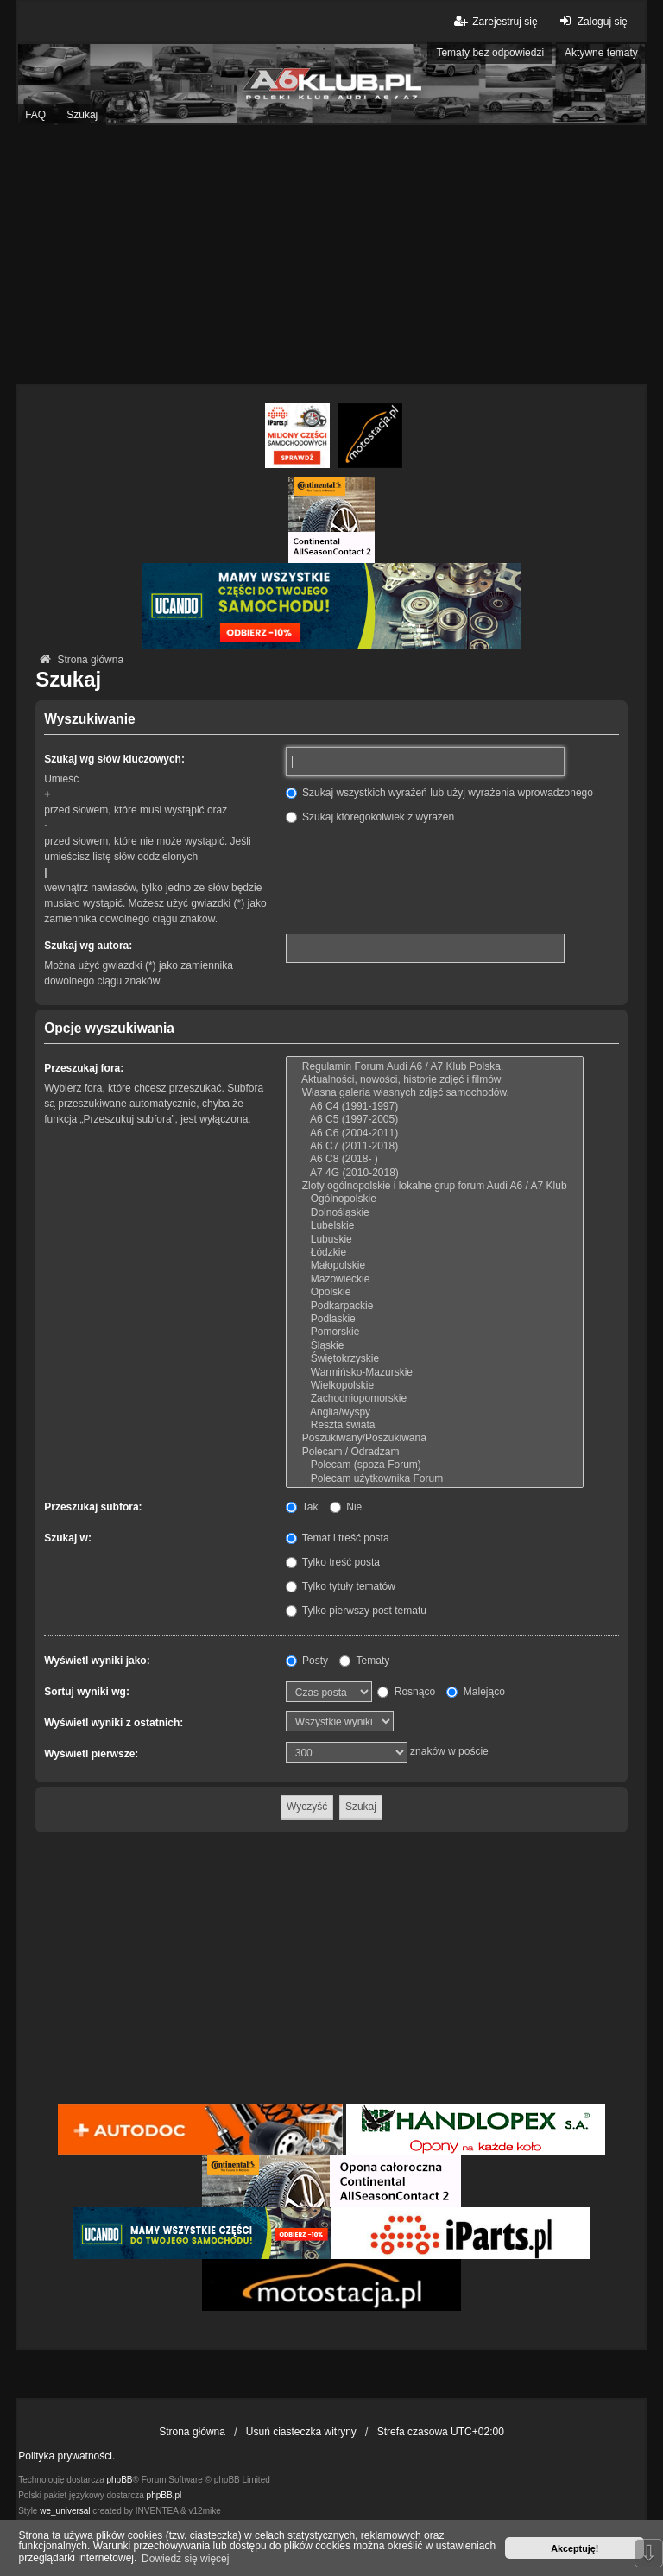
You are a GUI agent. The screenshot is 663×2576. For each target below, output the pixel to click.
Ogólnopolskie (435, 1199)
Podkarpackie (435, 1306)
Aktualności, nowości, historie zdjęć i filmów (435, 1079)
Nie (346, 1507)
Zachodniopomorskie (435, 1398)
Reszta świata (435, 1425)
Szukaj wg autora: (88, 946)
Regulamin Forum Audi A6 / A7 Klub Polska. (435, 1066)
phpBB (120, 2479)
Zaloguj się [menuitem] (592, 21)
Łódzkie (435, 1252)
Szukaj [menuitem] (82, 115)
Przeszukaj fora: (83, 1068)
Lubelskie (435, 1225)
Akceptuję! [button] (574, 2548)
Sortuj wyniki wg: (86, 1692)
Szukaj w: (68, 1538)
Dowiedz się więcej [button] (185, 2559)
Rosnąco (406, 1692)
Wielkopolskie (435, 1385)
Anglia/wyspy (435, 1412)
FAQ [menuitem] (35, 115)
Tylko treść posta (333, 1562)
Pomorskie (435, 1332)
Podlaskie (435, 1319)
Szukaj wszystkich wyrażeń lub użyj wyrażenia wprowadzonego (439, 793)
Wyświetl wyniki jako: (96, 1661)
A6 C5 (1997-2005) (435, 1119)
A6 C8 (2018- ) (435, 1159)
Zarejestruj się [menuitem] (494, 21)
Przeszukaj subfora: (93, 1507)
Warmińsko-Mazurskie (435, 1372)
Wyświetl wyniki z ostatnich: (113, 1723)
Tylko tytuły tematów (340, 1586)
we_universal (65, 2511)
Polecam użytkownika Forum (435, 1478)
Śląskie (435, 1345)
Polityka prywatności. (66, 2456)
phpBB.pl (164, 2495)
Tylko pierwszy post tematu (356, 1610)
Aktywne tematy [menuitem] (601, 53)
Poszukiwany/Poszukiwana (435, 1438)
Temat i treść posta (337, 1538)
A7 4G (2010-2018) (435, 1173)
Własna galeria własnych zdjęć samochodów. (435, 1092)
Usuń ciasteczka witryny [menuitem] (301, 2432)
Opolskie (435, 1292)
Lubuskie (435, 1239)
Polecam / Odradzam (435, 1452)
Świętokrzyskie (435, 1358)
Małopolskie (435, 1265)
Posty (307, 1661)
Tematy (364, 1661)
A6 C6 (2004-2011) (435, 1133)
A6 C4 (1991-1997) (435, 1106)
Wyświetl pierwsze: (91, 1754)
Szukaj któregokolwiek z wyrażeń (370, 817)
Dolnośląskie (435, 1212)
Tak (302, 1507)
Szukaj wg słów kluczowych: (114, 759)
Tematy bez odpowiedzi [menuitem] (490, 53)
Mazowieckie (435, 1279)
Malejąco (475, 1692)
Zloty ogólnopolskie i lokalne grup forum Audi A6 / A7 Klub (435, 1186)
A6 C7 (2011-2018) (435, 1146)
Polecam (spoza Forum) (435, 1465)
